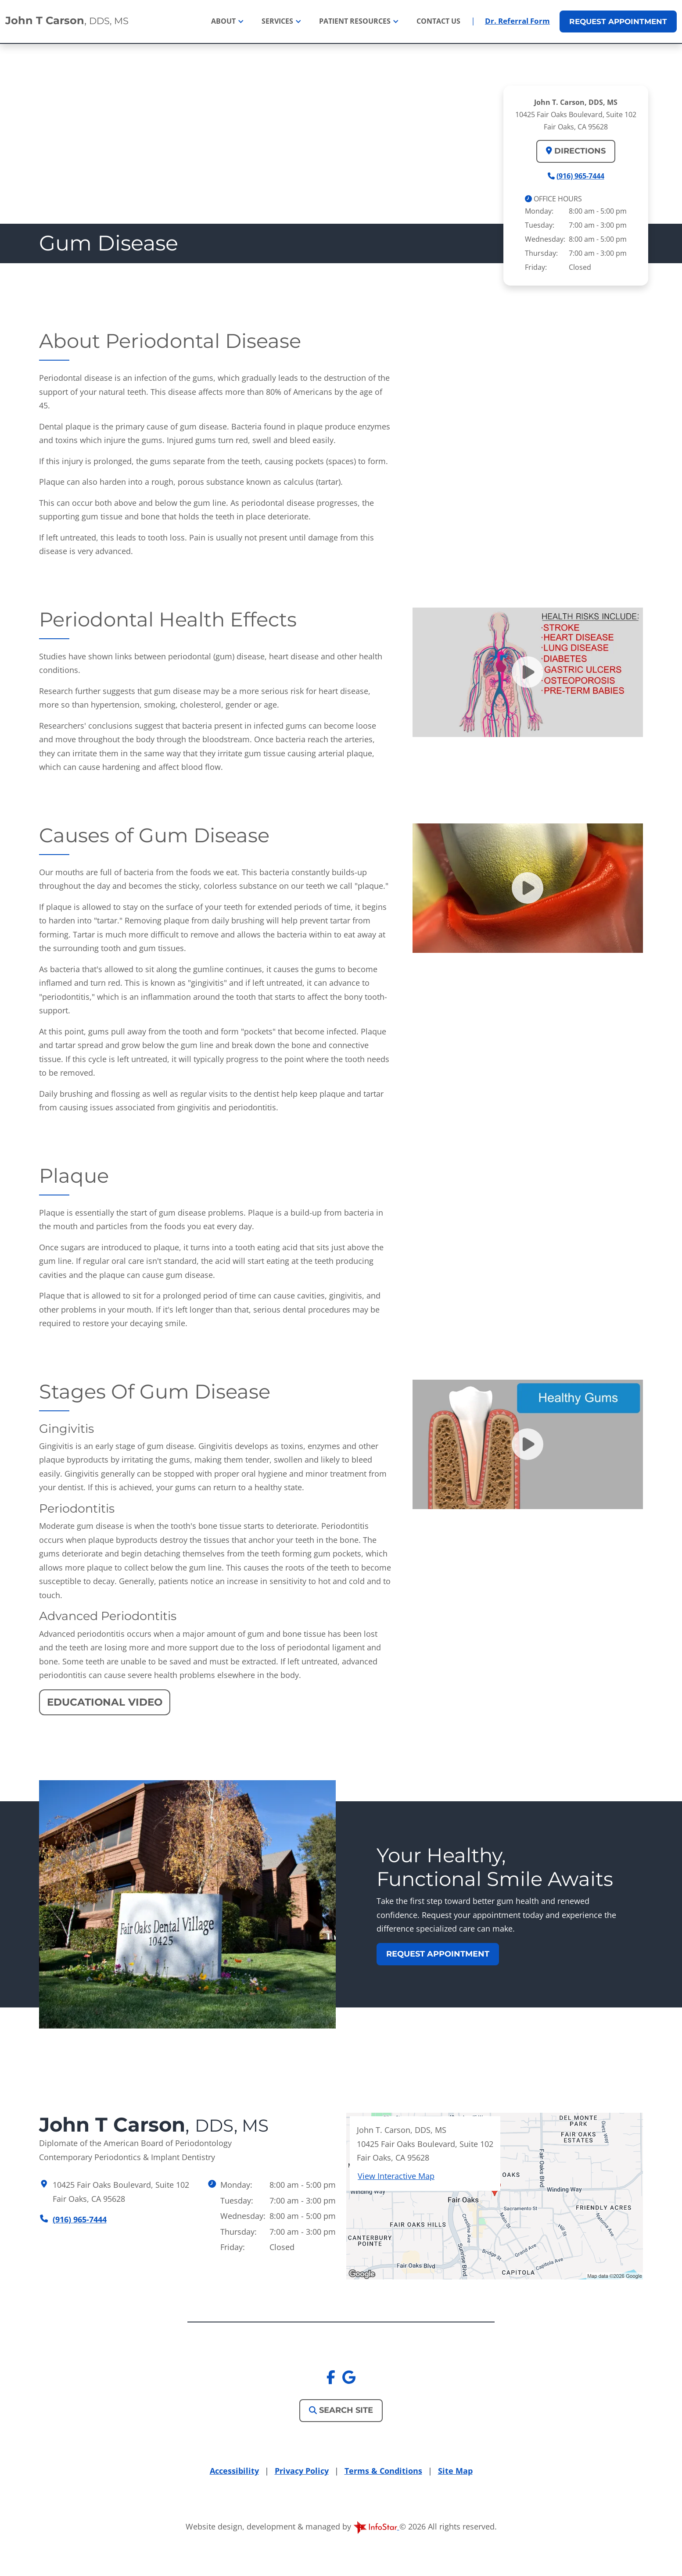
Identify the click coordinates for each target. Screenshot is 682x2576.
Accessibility (234, 2470)
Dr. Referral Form (517, 21)
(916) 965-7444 (580, 175)
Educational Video (104, 1702)
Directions (576, 151)
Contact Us (438, 21)
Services (278, 21)
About (224, 21)
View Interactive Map (396, 2176)
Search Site (341, 2410)
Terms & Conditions (383, 2470)
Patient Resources (355, 21)
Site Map (455, 2470)
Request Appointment (437, 1954)
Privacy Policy (302, 2470)
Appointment (618, 21)
